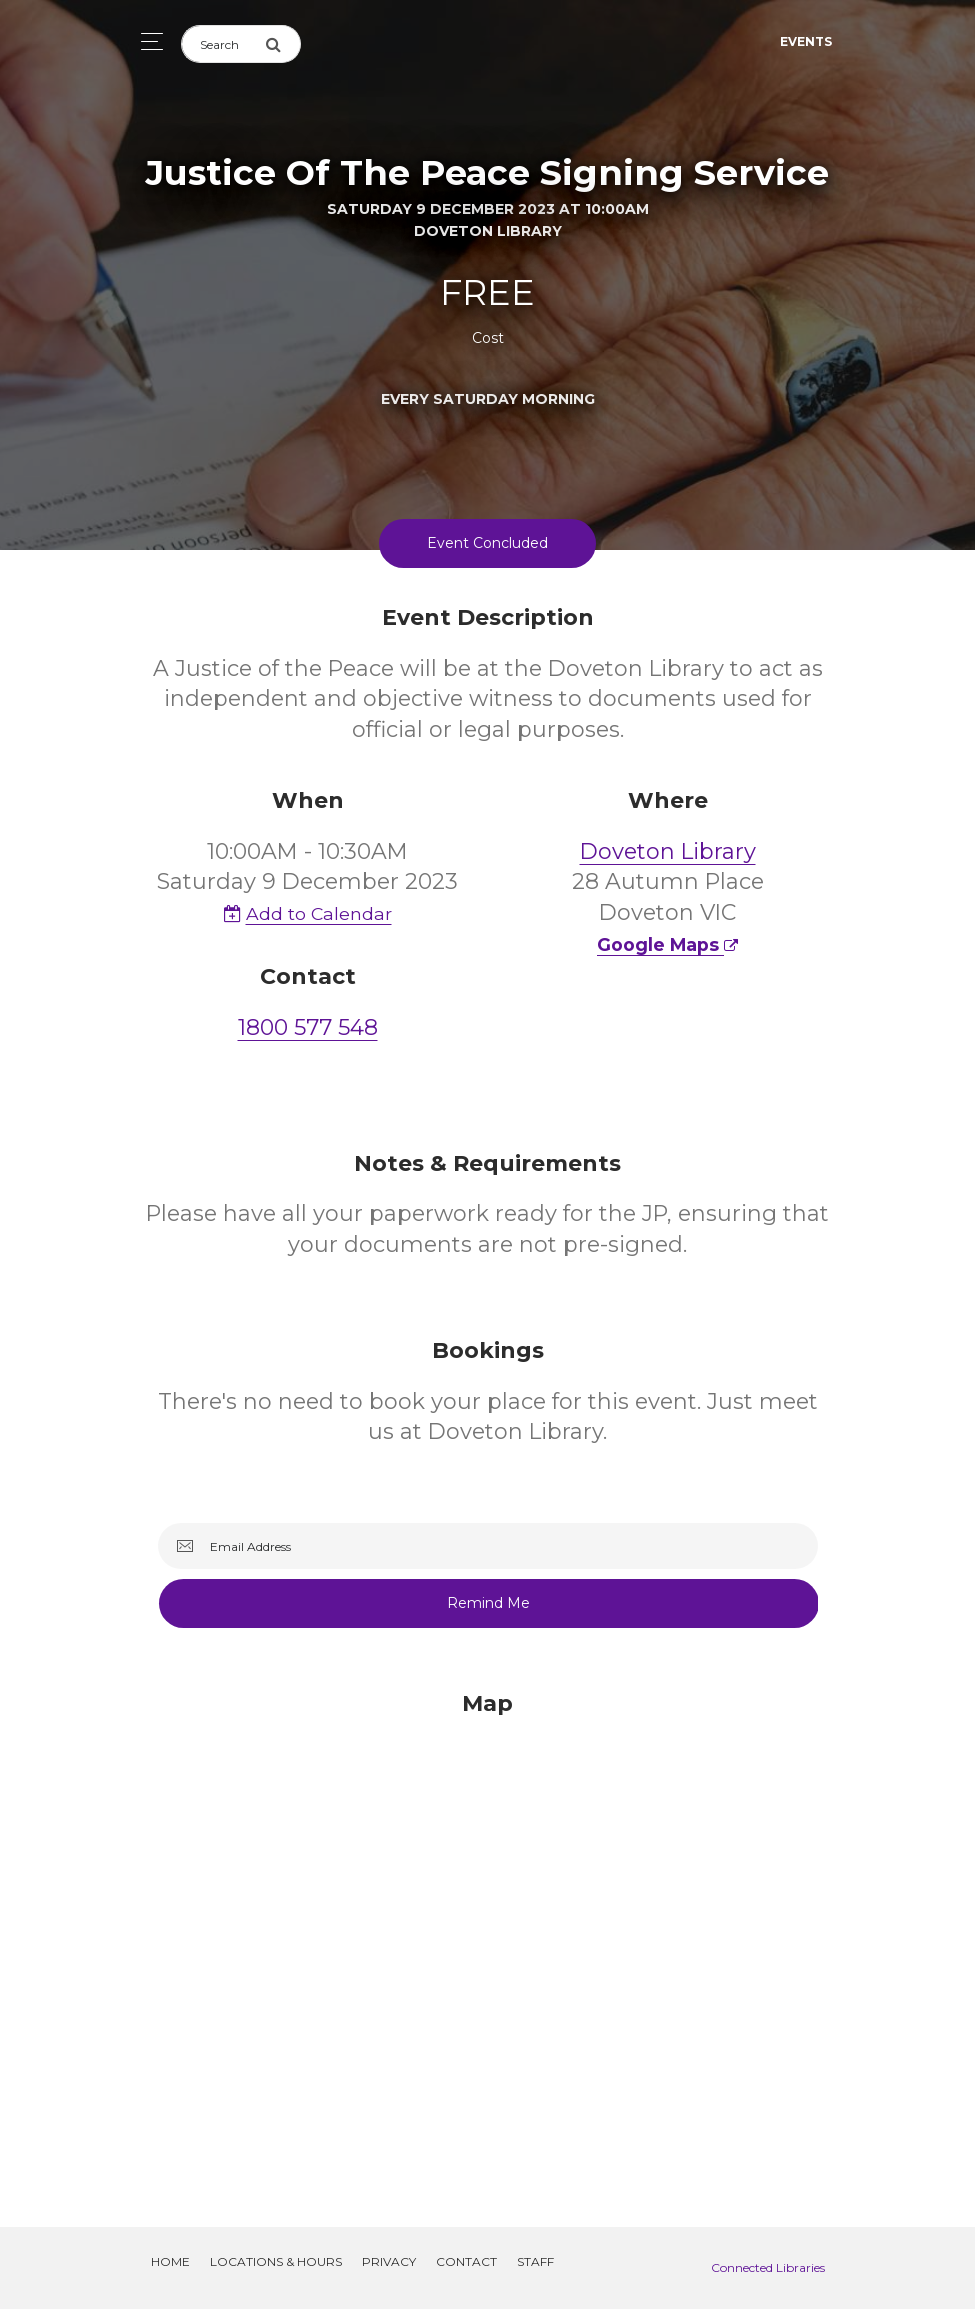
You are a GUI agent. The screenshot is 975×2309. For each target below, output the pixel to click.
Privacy (389, 2261)
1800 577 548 (308, 1027)
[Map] (488, 1935)
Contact (466, 2261)
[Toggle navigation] (146, 41)
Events (806, 41)
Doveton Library (668, 851)
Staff (535, 2261)
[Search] (223, 44)
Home (170, 2261)
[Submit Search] (283, 44)
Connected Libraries (768, 2267)
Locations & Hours (276, 2261)
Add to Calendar (308, 913)
